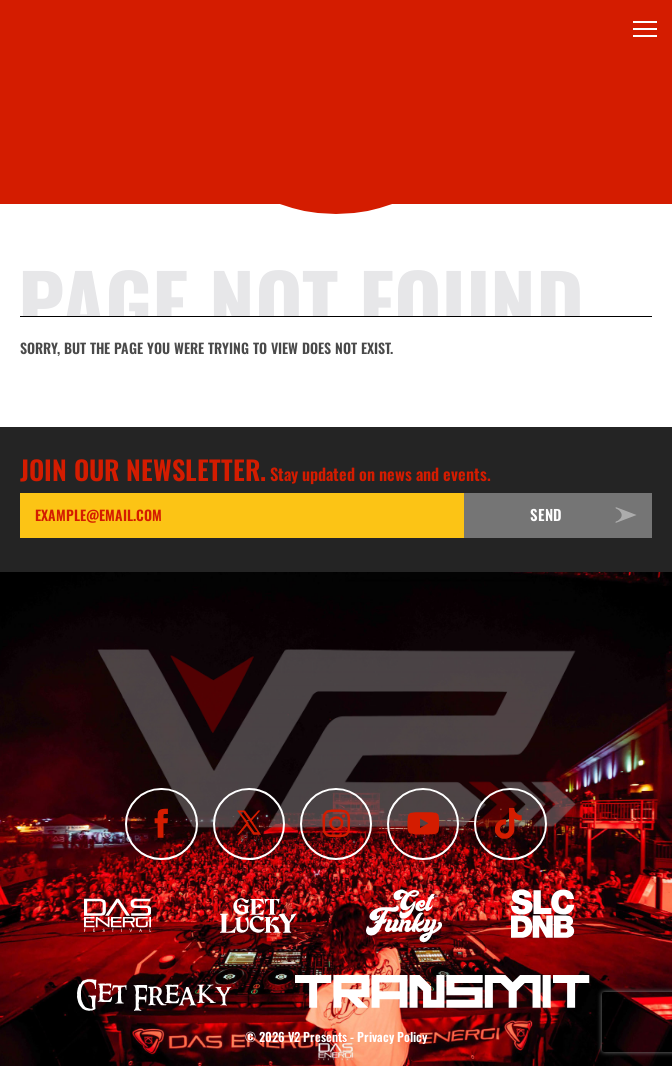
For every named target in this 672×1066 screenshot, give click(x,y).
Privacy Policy (392, 1036)
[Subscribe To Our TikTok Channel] (510, 824)
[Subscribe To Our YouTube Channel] (423, 824)
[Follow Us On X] (249, 824)
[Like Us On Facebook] (161, 824)
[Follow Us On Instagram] (336, 824)
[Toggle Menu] (645, 29)
